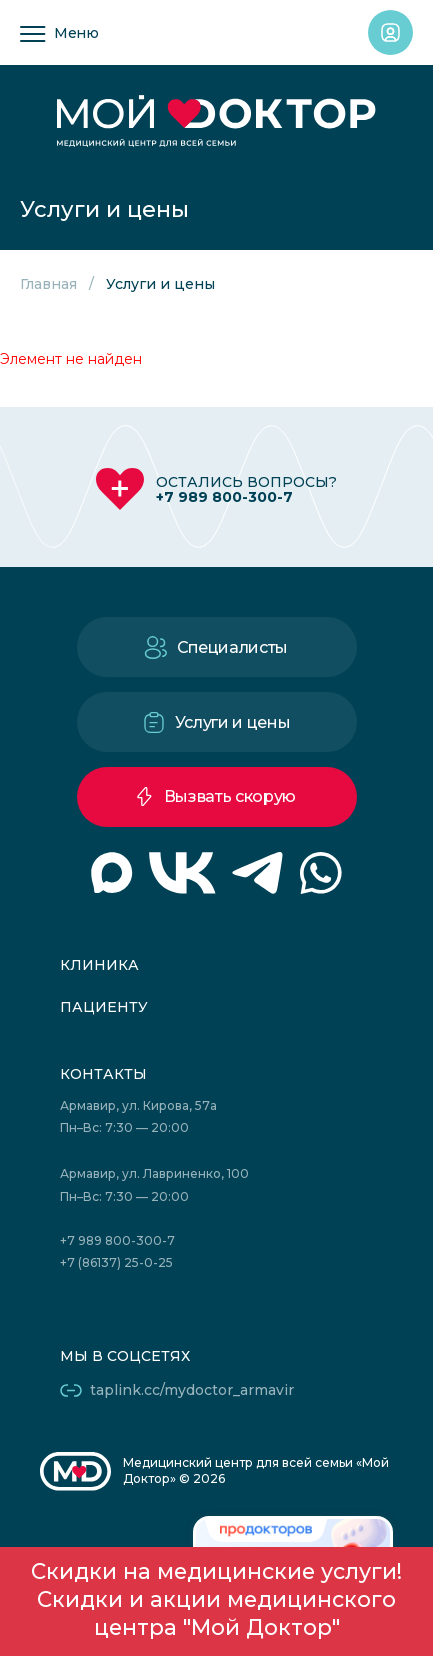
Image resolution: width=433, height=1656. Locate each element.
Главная (48, 284)
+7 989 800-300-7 (224, 497)
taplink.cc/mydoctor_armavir (192, 1390)
